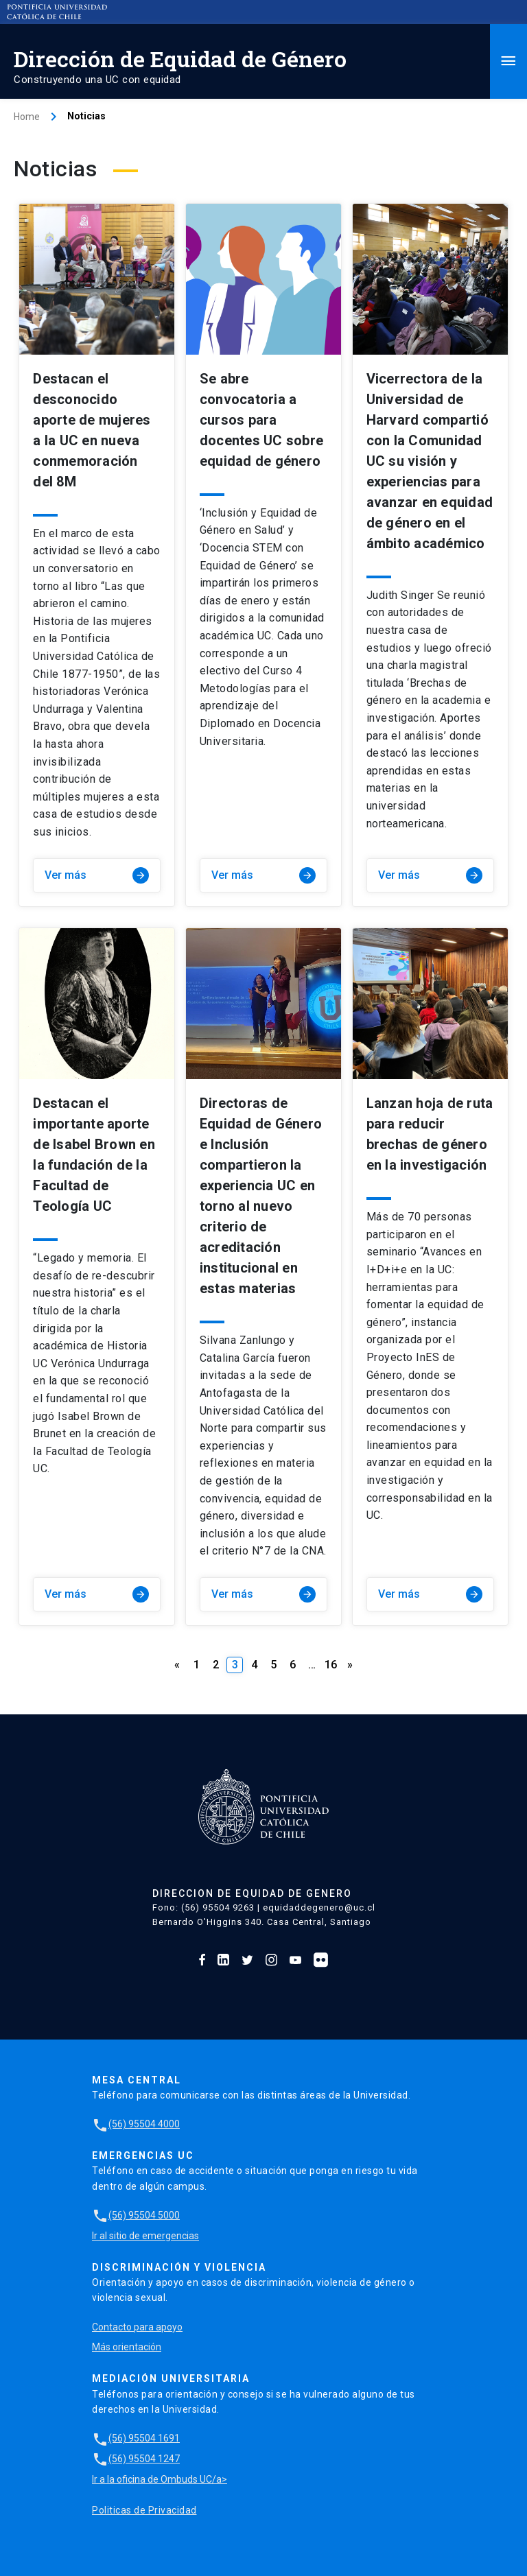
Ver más (97, 875)
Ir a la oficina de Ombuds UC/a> (159, 2479)
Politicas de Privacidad (144, 2510)
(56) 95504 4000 (136, 2123)
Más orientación (126, 2346)
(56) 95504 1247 (136, 2458)
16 (331, 1664)
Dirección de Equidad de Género (180, 58)
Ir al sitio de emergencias (145, 2235)
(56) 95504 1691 (136, 2438)
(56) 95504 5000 (136, 2215)
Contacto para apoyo (137, 2326)
